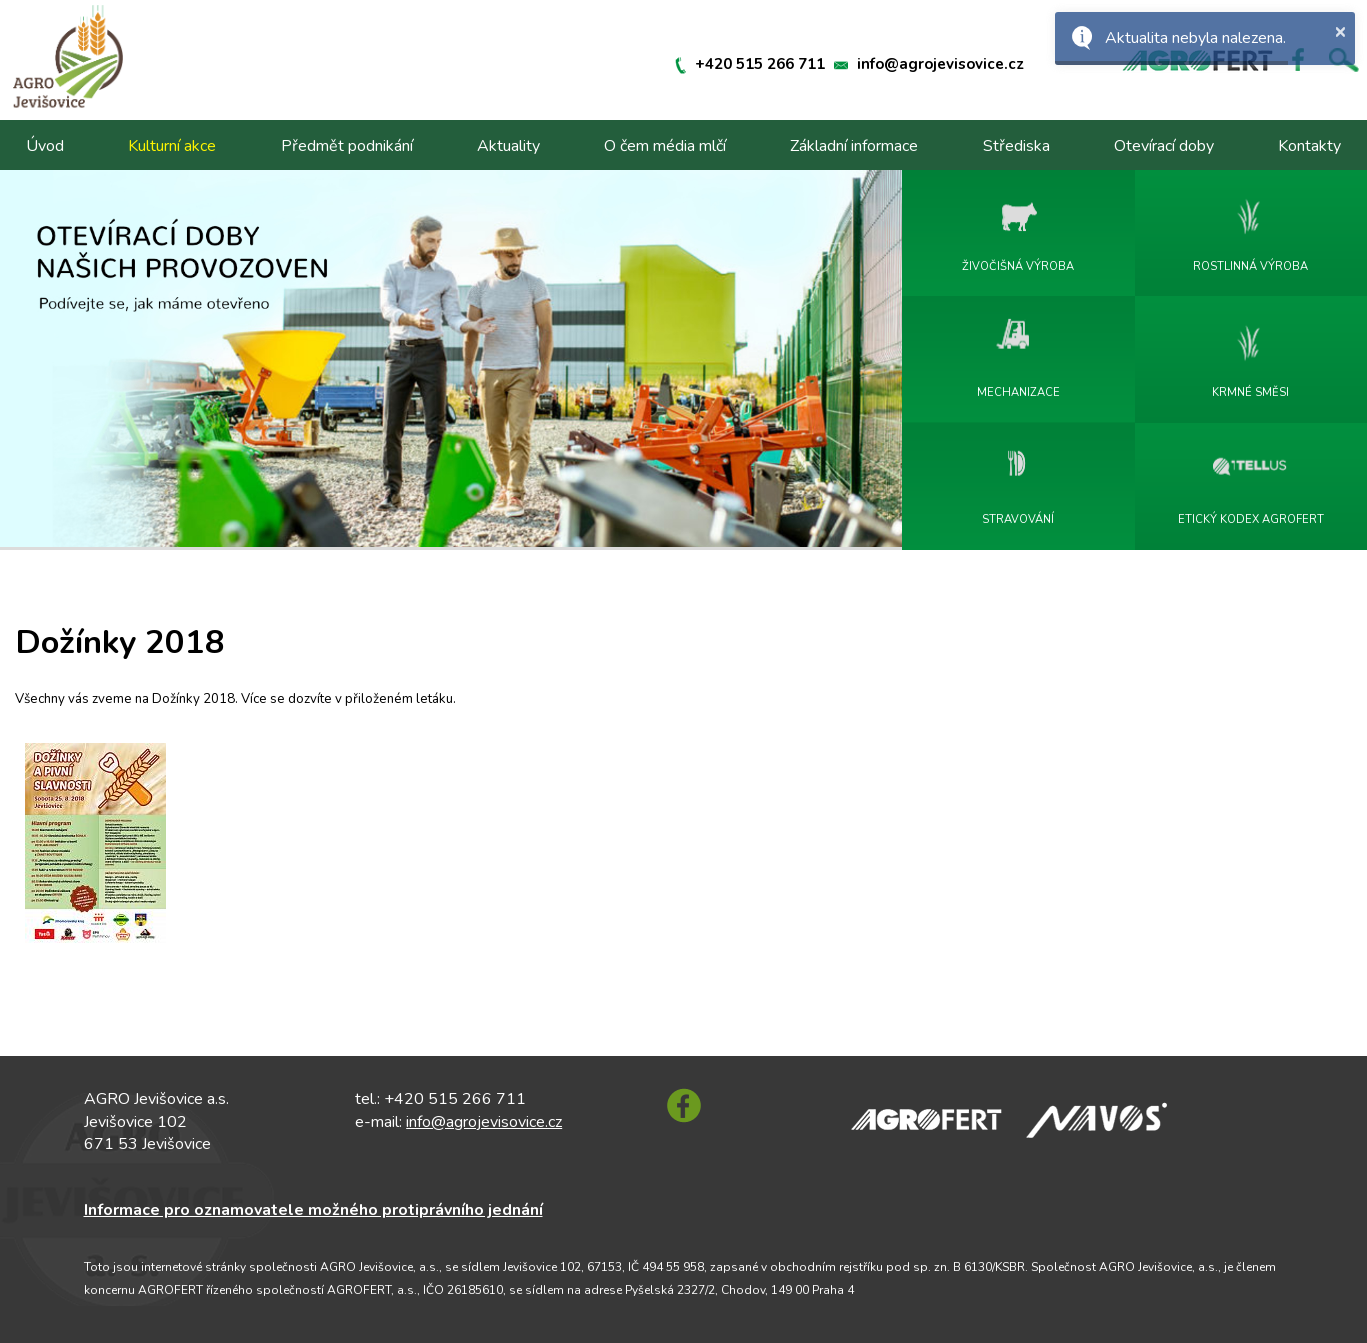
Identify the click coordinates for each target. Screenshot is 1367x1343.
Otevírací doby (1164, 146)
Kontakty (1309, 146)
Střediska (1016, 146)
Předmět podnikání (347, 146)
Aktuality (508, 146)
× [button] (1340, 31)
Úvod (45, 146)
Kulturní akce (172, 146)
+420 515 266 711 (760, 64)
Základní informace (854, 146)
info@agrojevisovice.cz (940, 64)
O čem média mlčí (665, 146)
